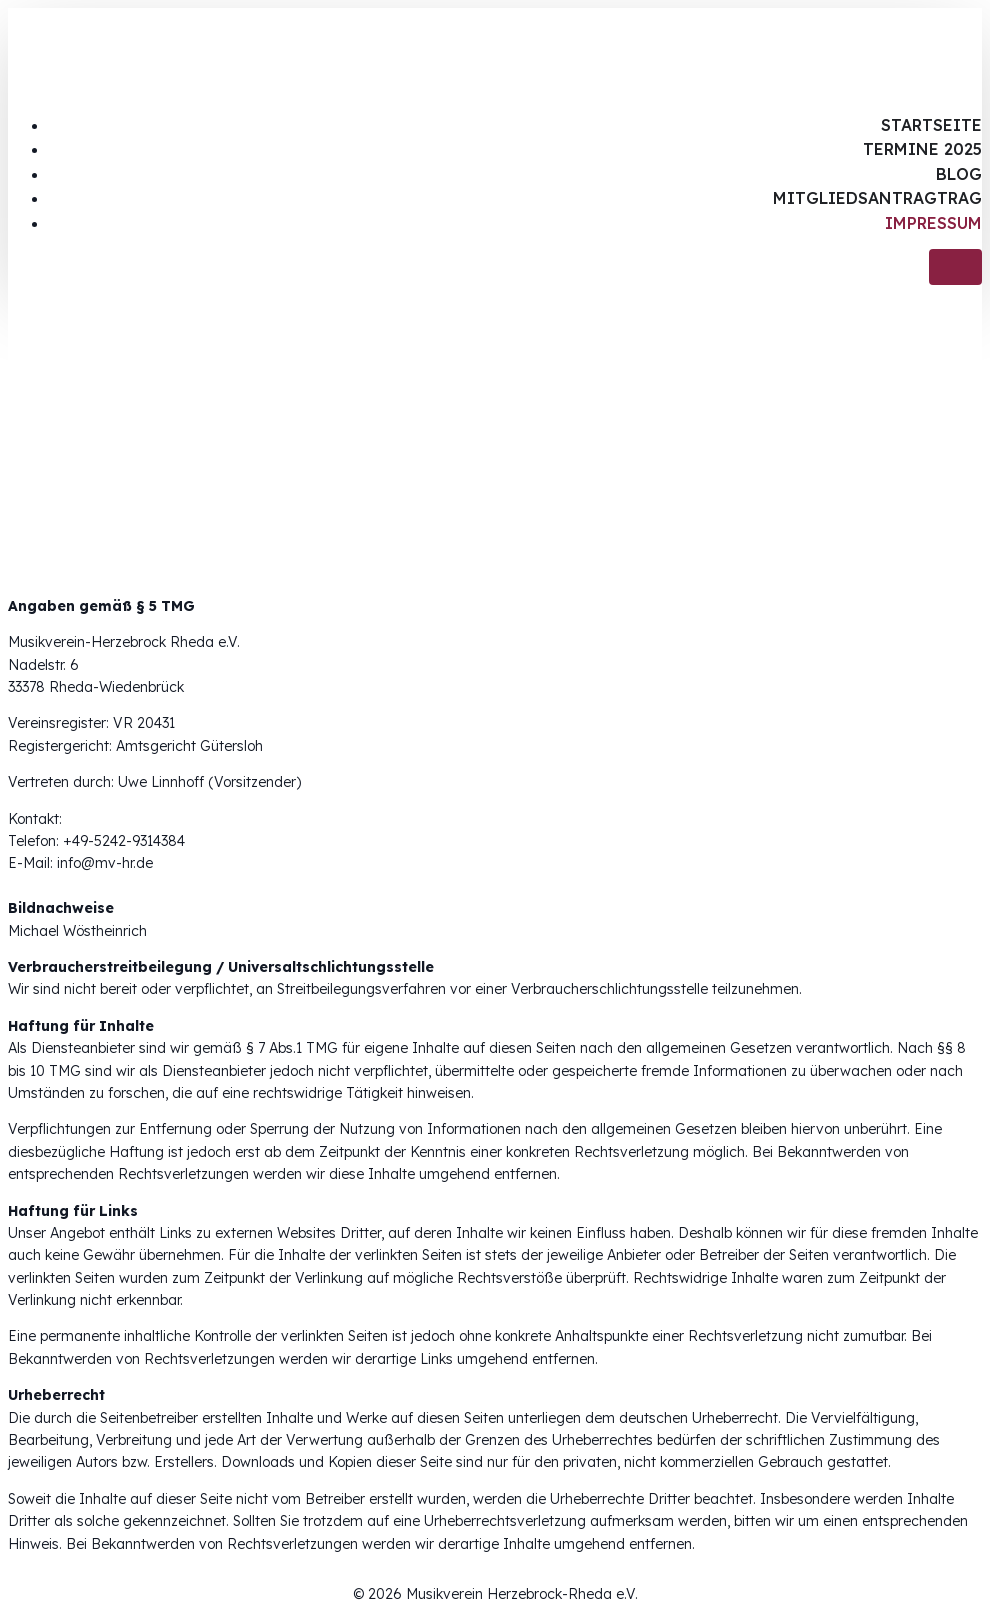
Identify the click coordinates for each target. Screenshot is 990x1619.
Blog (959, 174)
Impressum (933, 223)
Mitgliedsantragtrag (877, 198)
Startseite (931, 125)
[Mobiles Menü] (955, 267)
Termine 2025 (922, 149)
